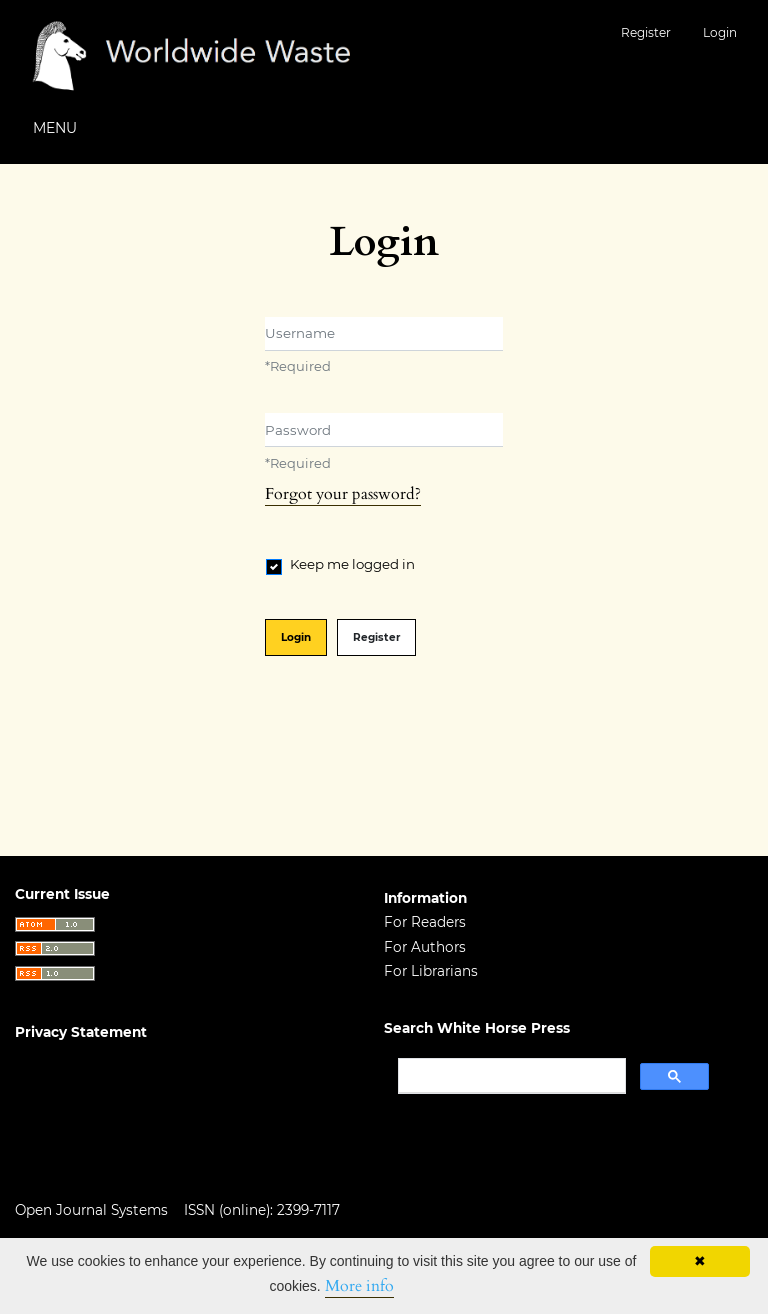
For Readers (425, 922)
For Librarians (431, 971)
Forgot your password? (343, 494)
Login (720, 32)
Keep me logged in (352, 564)
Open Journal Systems (91, 1210)
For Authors (425, 947)
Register (646, 32)
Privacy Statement (81, 1032)
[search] (510, 1076)
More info (359, 1286)
